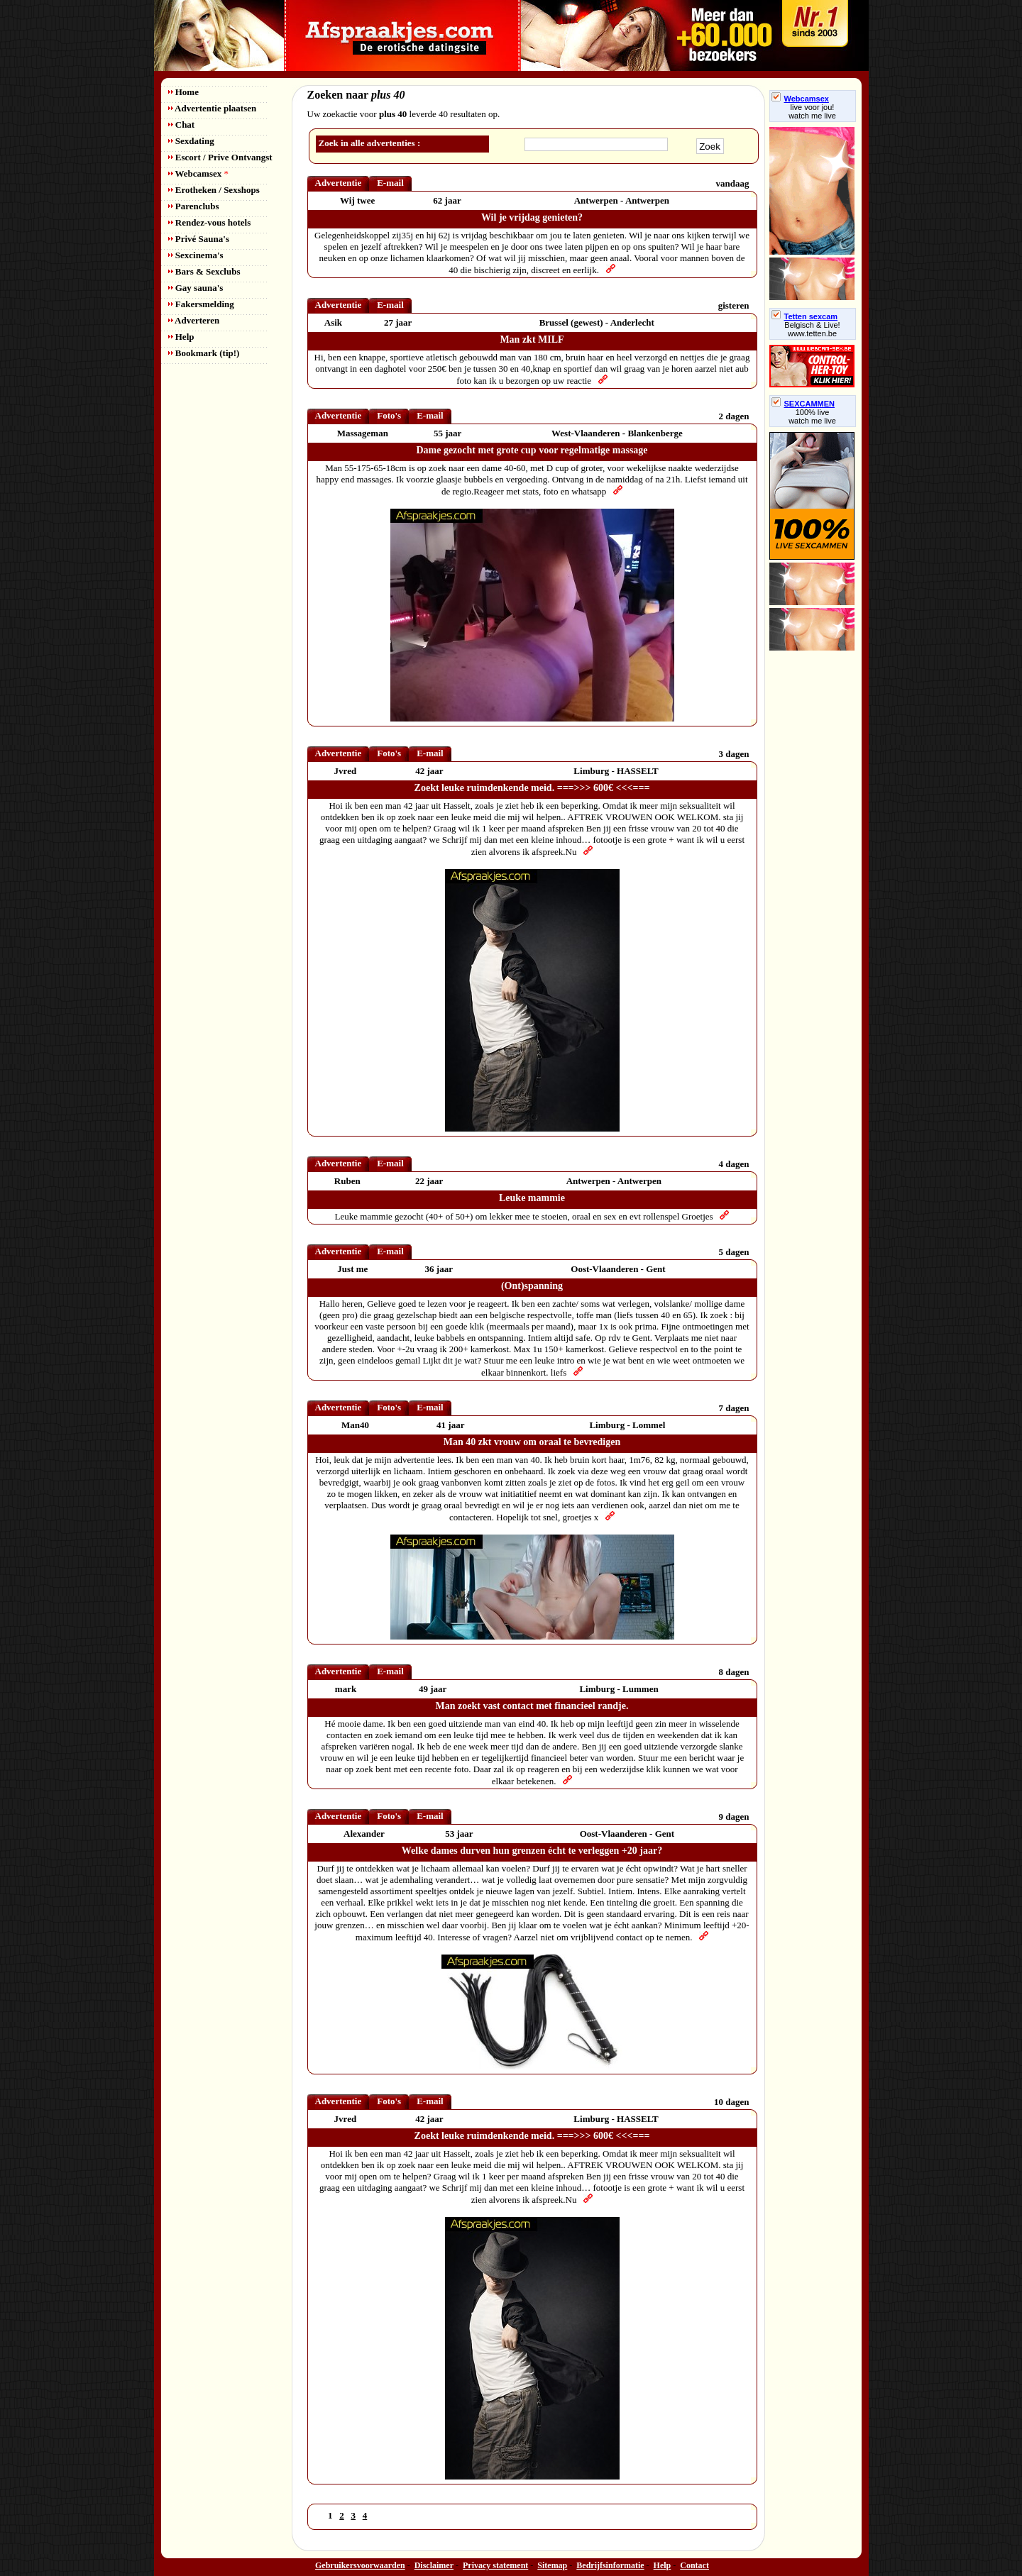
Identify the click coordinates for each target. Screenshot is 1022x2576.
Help (181, 336)
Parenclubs (193, 206)
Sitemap (552, 2565)
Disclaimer (434, 2565)
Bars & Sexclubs (204, 271)
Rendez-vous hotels (209, 222)
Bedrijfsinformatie (610, 2565)
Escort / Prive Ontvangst (220, 157)
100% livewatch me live (812, 416)
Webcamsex (198, 173)
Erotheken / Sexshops (214, 189)
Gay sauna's (196, 287)
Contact (694, 2565)
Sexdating (191, 141)
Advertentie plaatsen (212, 108)
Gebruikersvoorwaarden (360, 2565)
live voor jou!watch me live (812, 111)
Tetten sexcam (804, 316)
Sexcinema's (196, 255)
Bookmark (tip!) (204, 353)
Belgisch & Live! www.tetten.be (812, 329)
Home (183, 92)
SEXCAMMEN (803, 403)
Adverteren (194, 320)
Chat (181, 124)
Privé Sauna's (198, 238)
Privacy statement (495, 2565)
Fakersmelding (201, 304)
